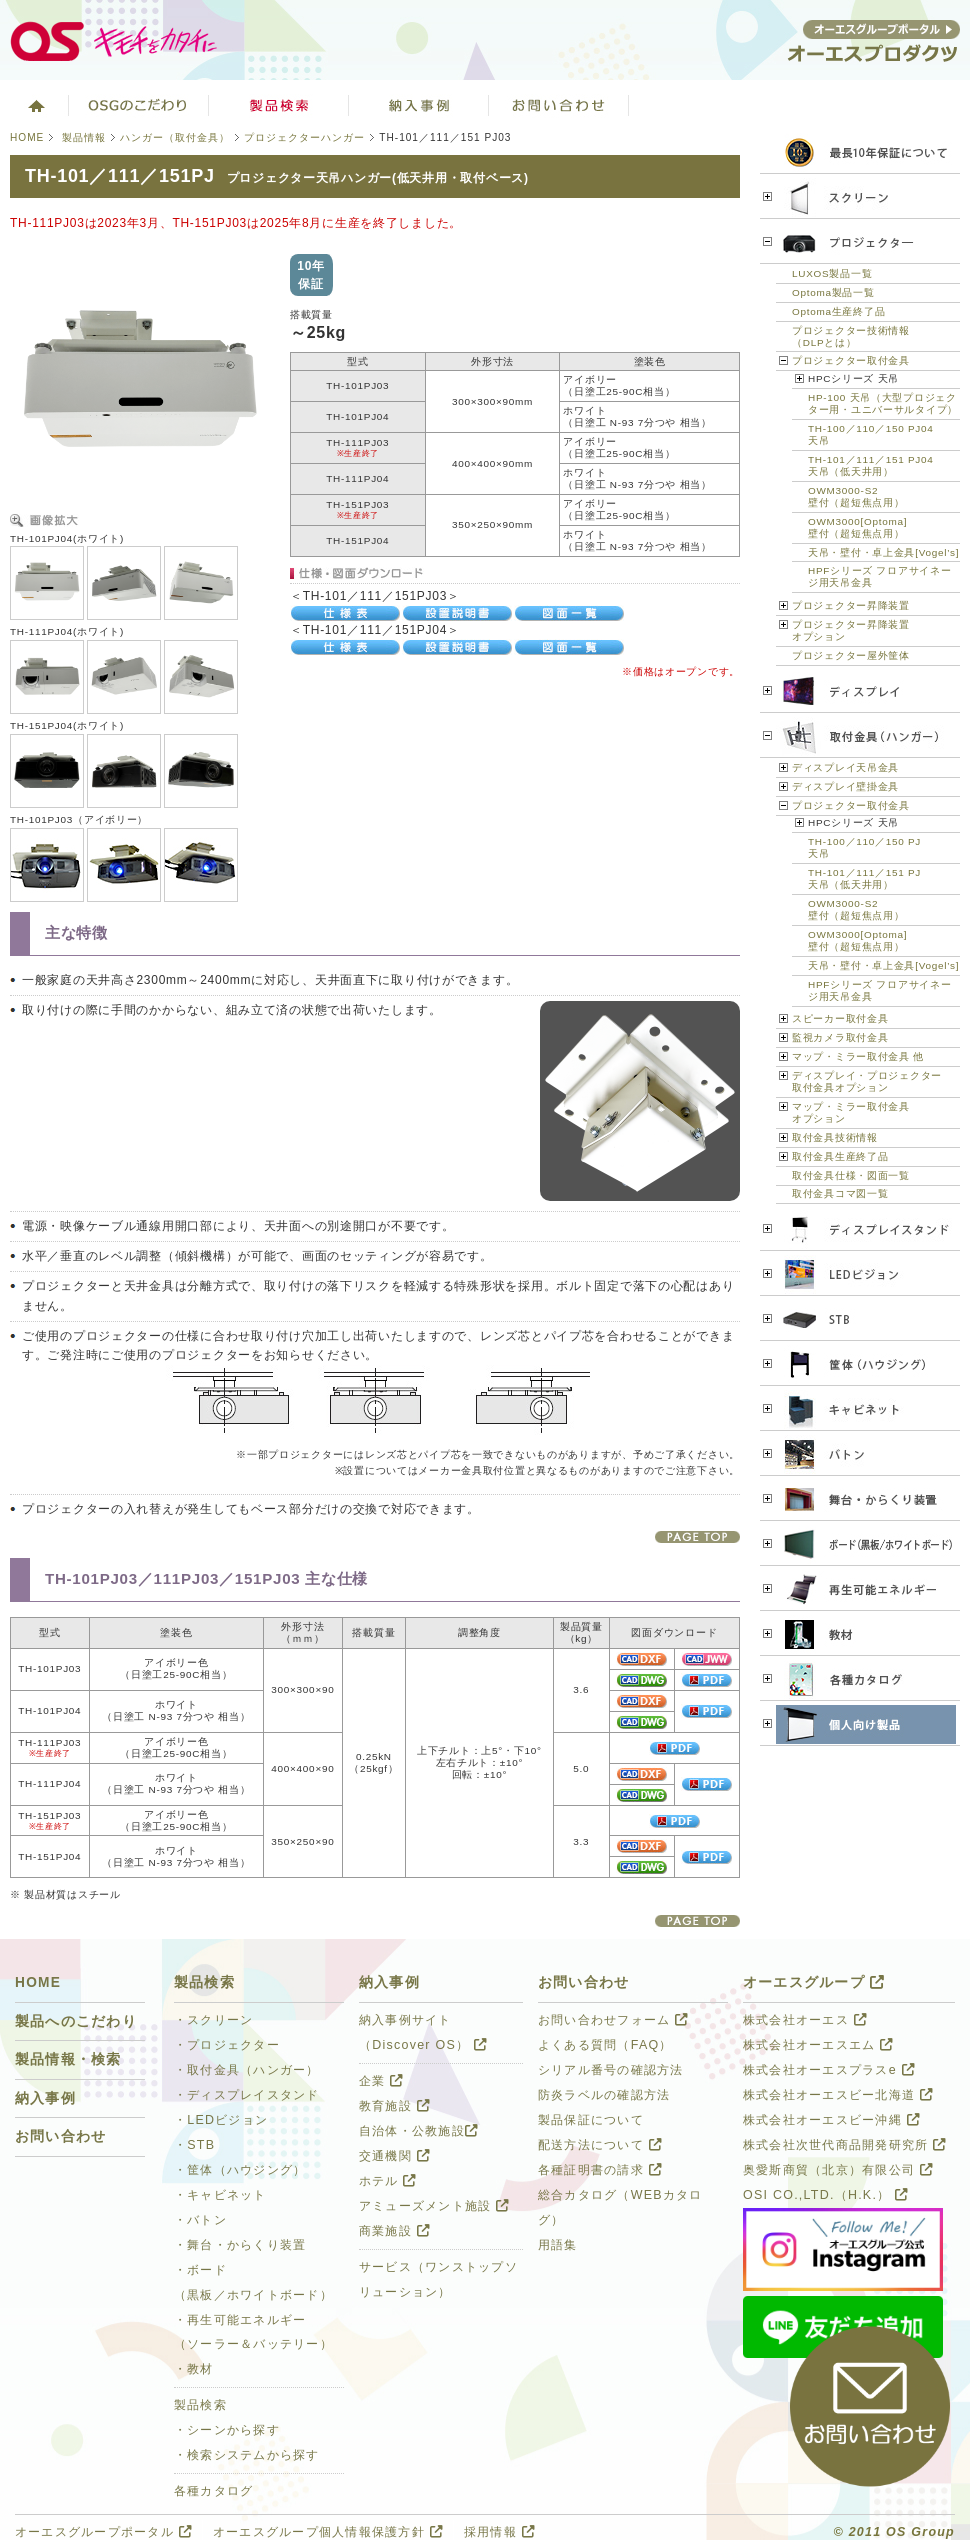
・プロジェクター (227, 2045)
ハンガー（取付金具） (175, 137)
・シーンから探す (227, 2430)
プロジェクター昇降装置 (851, 605)
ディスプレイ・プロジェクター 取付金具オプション (867, 1081)
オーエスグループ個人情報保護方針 (328, 2532)
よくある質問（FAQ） (605, 2045)
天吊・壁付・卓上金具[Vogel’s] (883, 552)
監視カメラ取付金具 (840, 1037)
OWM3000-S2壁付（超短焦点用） (856, 496)
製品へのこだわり (76, 2021)
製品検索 (279, 105)
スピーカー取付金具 (840, 1018)
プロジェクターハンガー (304, 137)
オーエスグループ (814, 1982)
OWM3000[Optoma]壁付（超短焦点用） (857, 527)
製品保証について (591, 2120)
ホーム (34, 105)
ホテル (388, 2181)
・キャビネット (220, 2195)
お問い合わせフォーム (613, 2020)
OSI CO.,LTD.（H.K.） (825, 2195)
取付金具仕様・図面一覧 (851, 1175)
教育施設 (394, 2106)
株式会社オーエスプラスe (829, 2070)
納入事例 (45, 2098)
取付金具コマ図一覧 (840, 1193)
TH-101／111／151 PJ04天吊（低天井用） (871, 465)
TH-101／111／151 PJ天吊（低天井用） (864, 878)
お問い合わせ (559, 105)
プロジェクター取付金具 (851, 360)
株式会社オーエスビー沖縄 (831, 2120)
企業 (381, 2081)
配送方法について (600, 2145)
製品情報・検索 (68, 2059)
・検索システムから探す (247, 2455)
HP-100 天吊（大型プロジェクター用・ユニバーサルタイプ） (883, 403)
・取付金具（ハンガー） (247, 2070)
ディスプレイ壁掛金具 (845, 786)
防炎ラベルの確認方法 (604, 2095)
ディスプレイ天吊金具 (845, 767)
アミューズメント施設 (434, 2206)
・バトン (200, 2220)
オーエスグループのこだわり (139, 105)
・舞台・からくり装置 (240, 2245)
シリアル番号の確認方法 (611, 2070)
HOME (27, 137)
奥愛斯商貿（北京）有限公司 (838, 2170)
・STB (194, 2145)
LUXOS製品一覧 (832, 273)
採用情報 (499, 2532)
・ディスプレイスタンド (247, 2095)
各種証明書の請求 (600, 2170)
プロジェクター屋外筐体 (851, 655)
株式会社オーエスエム (818, 2045)
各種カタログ (214, 2491)
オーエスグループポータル (103, 2532)
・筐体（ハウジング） (240, 2170)
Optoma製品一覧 (833, 292)
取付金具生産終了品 (840, 1156)
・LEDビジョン (221, 2120)
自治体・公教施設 (418, 2131)
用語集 (558, 2245)
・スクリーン (214, 2020)
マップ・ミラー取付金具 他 (858, 1056)
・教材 (194, 2369)
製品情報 (84, 137)
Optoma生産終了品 (838, 311)
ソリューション (419, 105)
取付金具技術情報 (835, 1137)
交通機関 (394, 2156)
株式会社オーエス (805, 2020)
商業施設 (394, 2231)
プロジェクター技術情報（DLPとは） (851, 336)
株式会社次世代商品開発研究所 (844, 2145)
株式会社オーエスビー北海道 (838, 2095)
